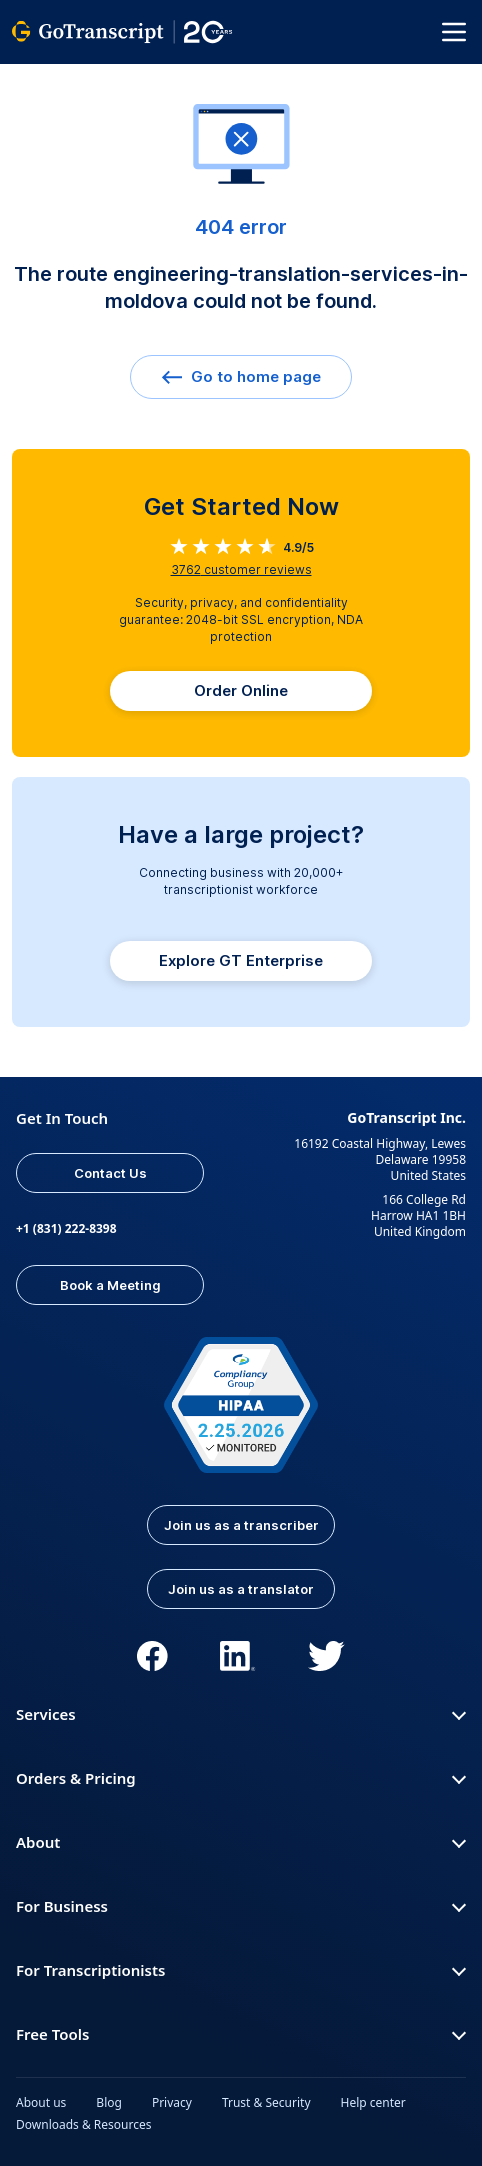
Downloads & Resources (84, 2124)
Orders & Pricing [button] (241, 1778)
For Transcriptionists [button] (241, 1970)
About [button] (241, 1842)
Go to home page (241, 376)
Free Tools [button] (241, 2034)
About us (41, 2102)
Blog (109, 2102)
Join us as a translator (241, 1589)
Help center (373, 2102)
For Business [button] (241, 1906)
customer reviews (241, 569)
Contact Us (110, 1173)
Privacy (172, 2102)
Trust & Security (266, 2102)
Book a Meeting (110, 1285)
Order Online (241, 690)
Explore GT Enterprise (241, 960)
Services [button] (241, 1714)
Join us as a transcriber (241, 1525)
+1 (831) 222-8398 (66, 1228)
